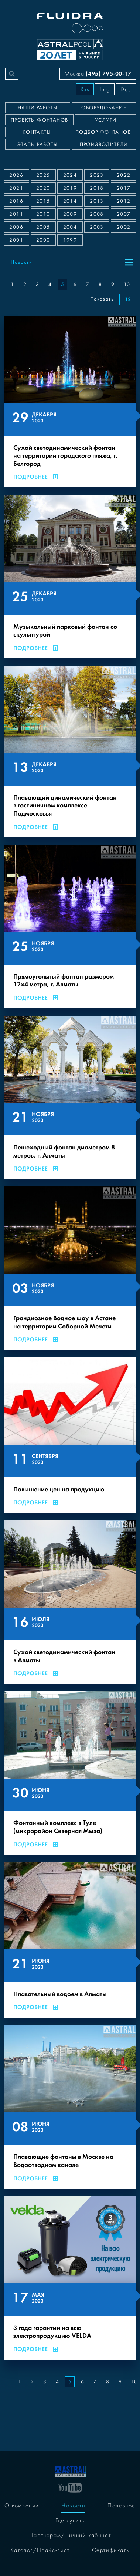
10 (127, 285)
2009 (70, 214)
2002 (124, 227)
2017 (124, 188)
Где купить (70, 2520)
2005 (43, 227)
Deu (126, 89)
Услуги (105, 120)
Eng (105, 89)
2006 (16, 227)
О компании (21, 2505)
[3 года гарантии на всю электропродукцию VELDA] (70, 2278)
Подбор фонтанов (103, 132)
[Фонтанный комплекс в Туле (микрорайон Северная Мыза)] (70, 1773)
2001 (16, 240)
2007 (124, 214)
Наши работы (37, 108)
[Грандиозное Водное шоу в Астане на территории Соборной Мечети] (70, 1268)
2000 (43, 240)
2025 (43, 175)
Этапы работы (37, 144)
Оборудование (103, 108)
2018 (97, 188)
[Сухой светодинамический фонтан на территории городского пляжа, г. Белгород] (70, 402)
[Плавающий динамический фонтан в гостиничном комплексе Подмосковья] (70, 751)
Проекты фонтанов (39, 120)
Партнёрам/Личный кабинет (70, 2535)
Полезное (121, 2505)
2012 (124, 201)
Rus (85, 89)
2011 (16, 214)
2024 (70, 175)
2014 (70, 201)
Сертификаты (111, 2550)
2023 (97, 175)
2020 (43, 188)
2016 (16, 201)
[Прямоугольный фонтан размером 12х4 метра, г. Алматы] (70, 926)
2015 (43, 201)
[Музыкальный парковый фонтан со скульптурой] (70, 576)
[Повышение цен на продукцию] (70, 1435)
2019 (70, 188)
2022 (124, 175)
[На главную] (70, 2470)
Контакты (37, 132)
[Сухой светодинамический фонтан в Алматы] (70, 1602)
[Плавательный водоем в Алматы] (70, 1940)
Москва (98, 73)
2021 (16, 188)
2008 (97, 214)
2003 (97, 227)
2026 (16, 175)
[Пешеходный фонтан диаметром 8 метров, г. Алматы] (70, 1097)
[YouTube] (70, 2487)
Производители (104, 144)
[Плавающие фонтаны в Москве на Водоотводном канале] (70, 2106)
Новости (22, 262)
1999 (70, 240)
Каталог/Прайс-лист (40, 2550)
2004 (70, 227)
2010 (43, 214)
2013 (97, 201)
